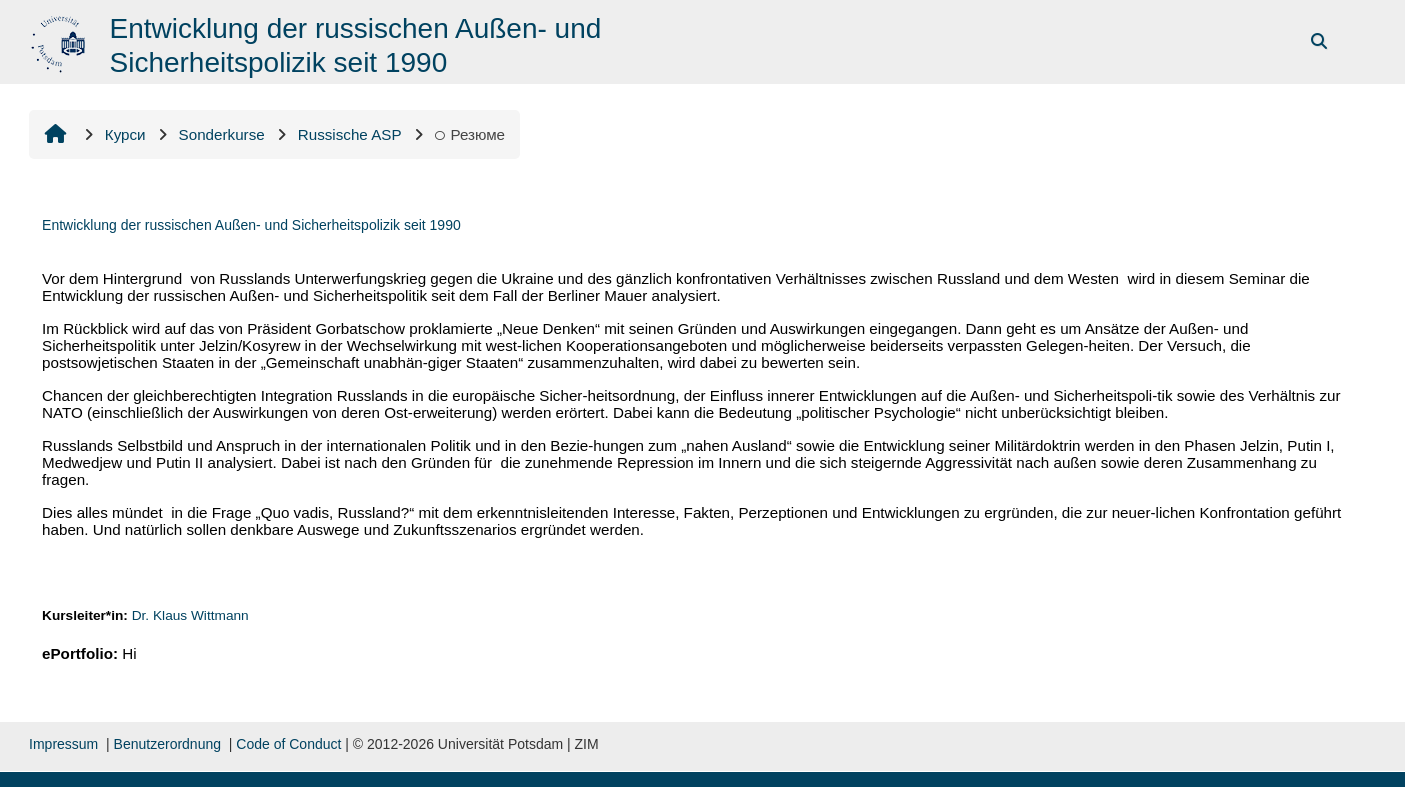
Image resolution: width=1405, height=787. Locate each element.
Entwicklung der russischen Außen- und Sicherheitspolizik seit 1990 (251, 225)
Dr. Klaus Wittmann (190, 615)
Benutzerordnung (167, 744)
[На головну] (60, 40)
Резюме (470, 134)
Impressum (63, 744)
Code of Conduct (288, 744)
